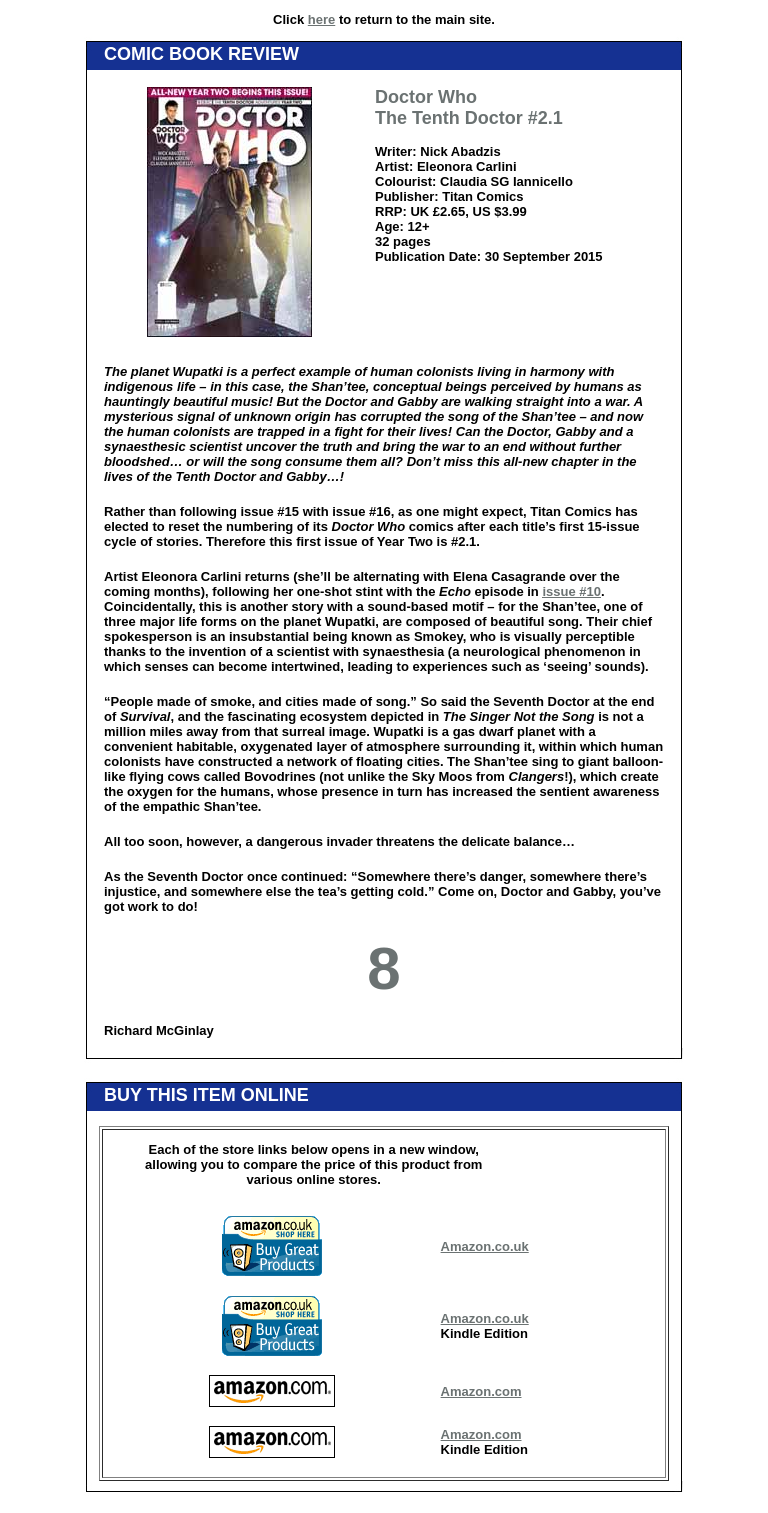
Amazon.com (481, 1391)
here (321, 19)
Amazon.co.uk (485, 1246)
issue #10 (571, 591)
